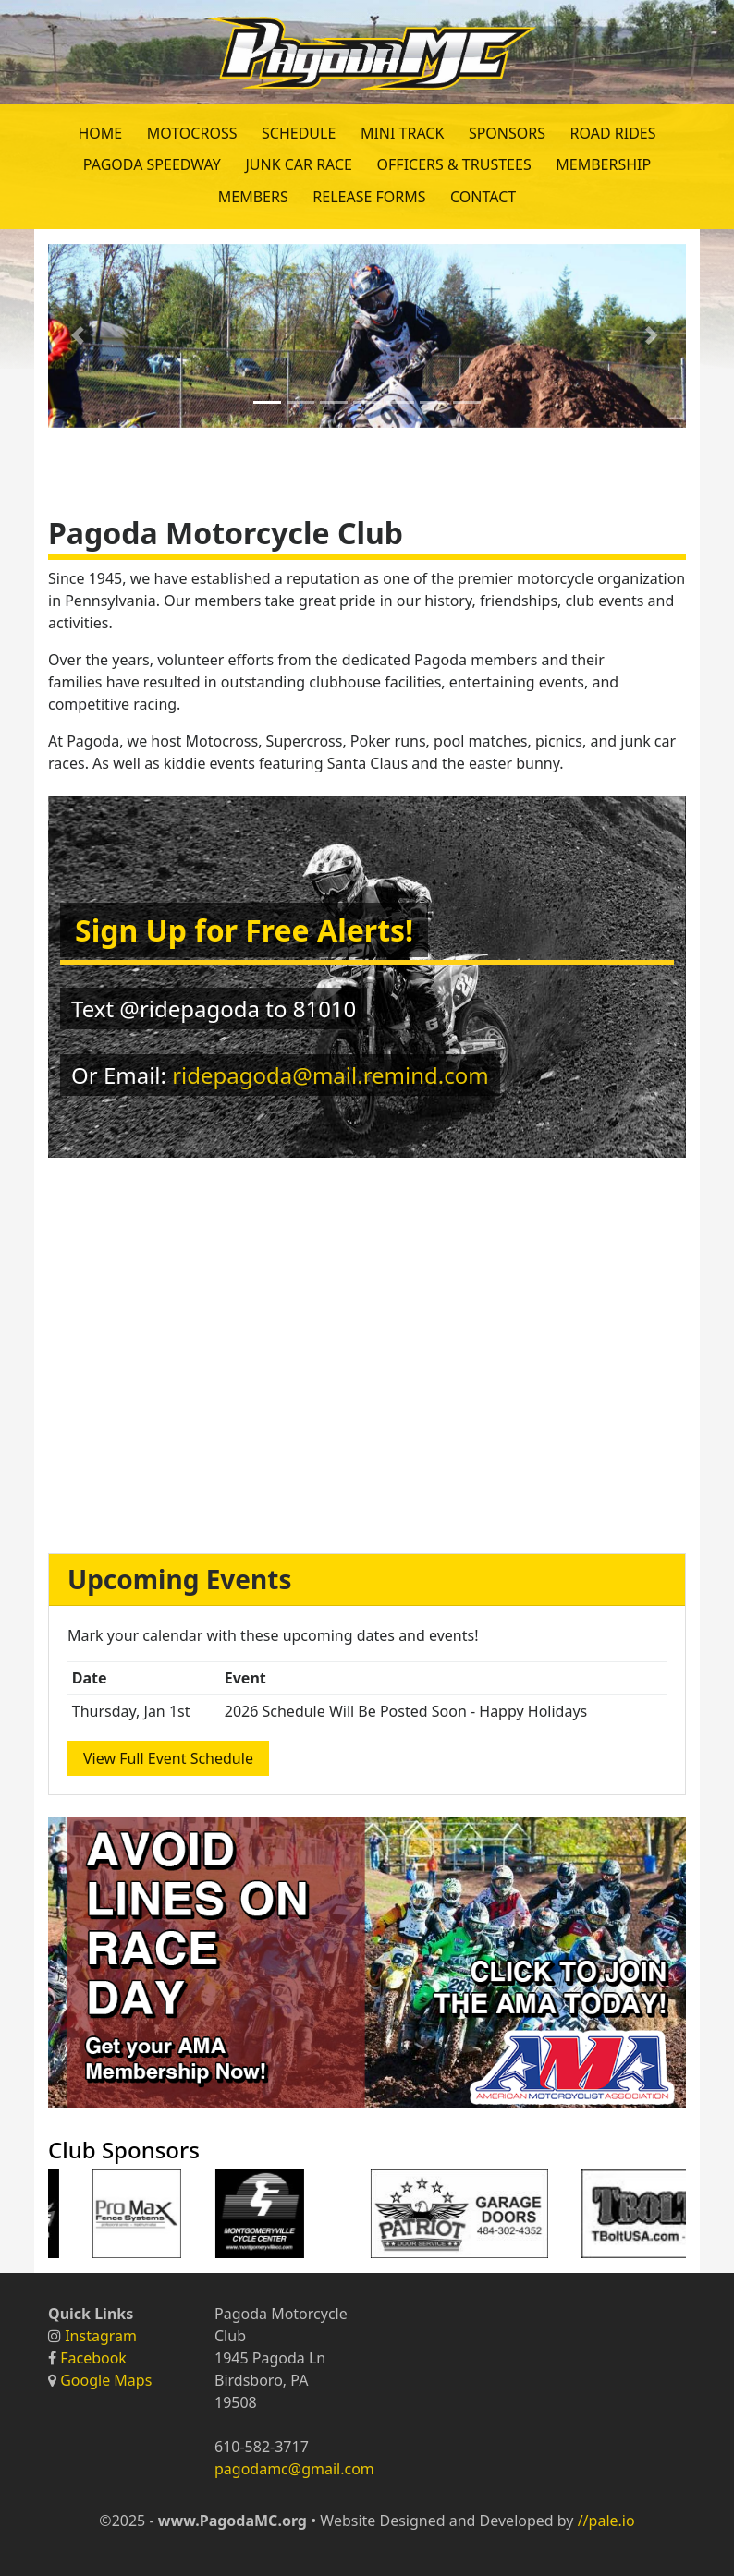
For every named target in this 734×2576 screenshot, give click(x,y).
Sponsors (507, 133)
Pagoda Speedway (152, 164)
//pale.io (606, 2520)
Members (253, 197)
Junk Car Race (298, 164)
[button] (80, 336)
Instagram (101, 2336)
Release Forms (368, 197)
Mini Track (402, 133)
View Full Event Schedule (168, 1758)
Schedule (299, 133)
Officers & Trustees (454, 164)
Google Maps (106, 2380)
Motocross (192, 133)
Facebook (93, 2358)
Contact (483, 197)
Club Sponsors (124, 2149)
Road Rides (613, 133)
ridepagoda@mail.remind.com (330, 1075)
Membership (603, 164)
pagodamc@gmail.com (294, 2469)
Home (100, 133)
